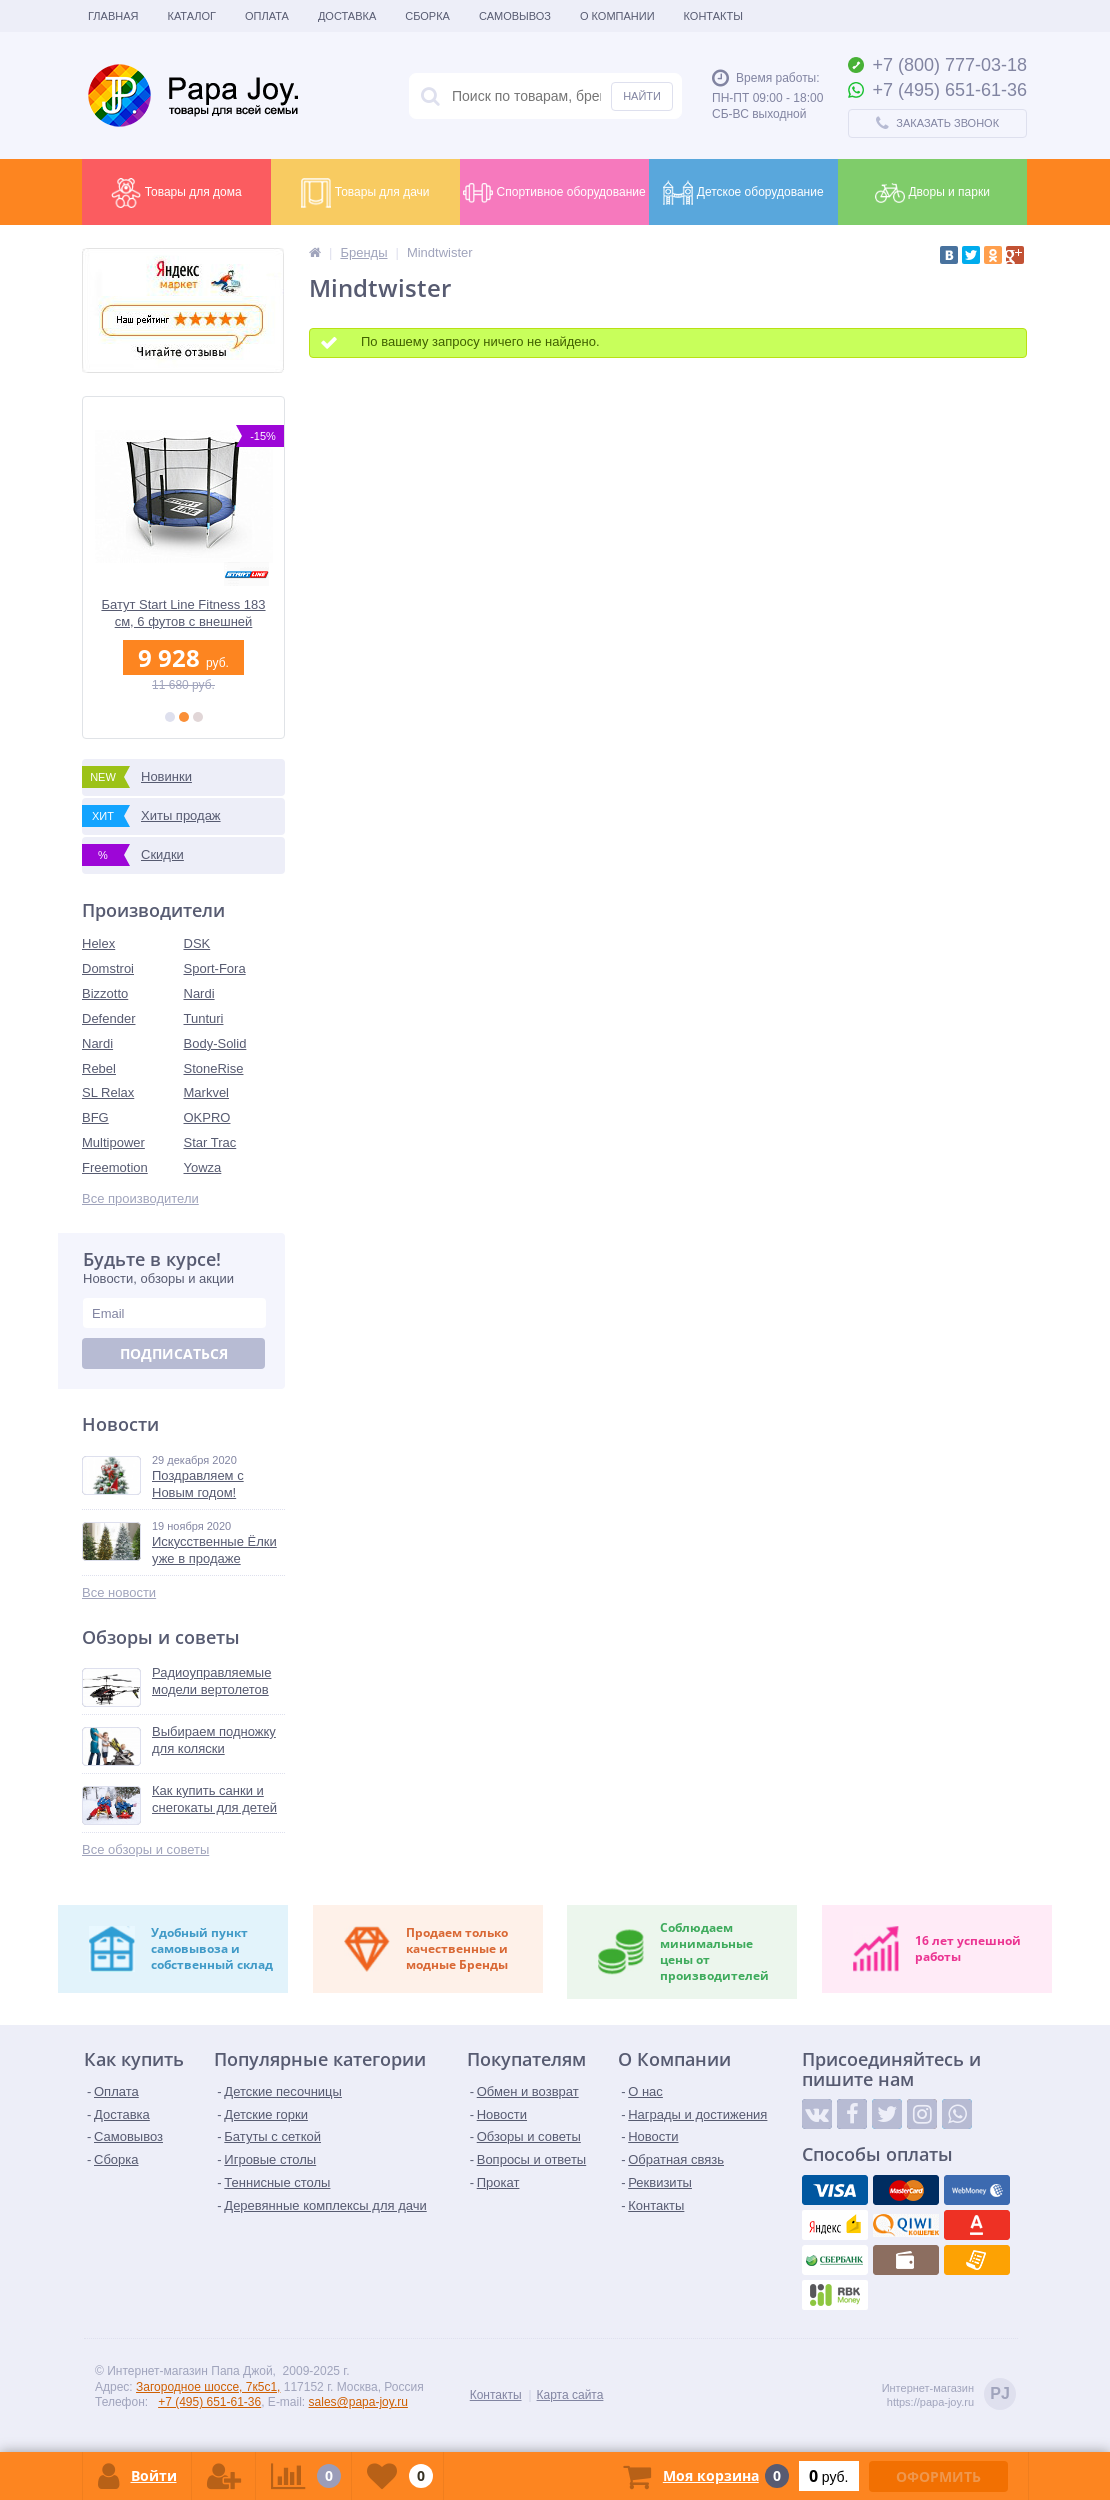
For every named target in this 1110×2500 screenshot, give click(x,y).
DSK (197, 943)
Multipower (113, 1142)
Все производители (140, 1198)
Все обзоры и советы (145, 1849)
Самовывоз (515, 16)
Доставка (347, 16)
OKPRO (207, 1117)
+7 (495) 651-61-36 (209, 2402)
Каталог (191, 16)
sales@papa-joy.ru (358, 2402)
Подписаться (174, 1353)
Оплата (267, 16)
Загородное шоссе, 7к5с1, (208, 2387)
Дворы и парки (932, 193)
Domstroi (108, 968)
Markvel (207, 1092)
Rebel (99, 1068)
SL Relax (108, 1092)
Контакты (713, 16)
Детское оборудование (743, 193)
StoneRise (214, 1068)
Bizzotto (105, 993)
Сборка (427, 16)
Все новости (119, 1592)
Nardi (199, 993)
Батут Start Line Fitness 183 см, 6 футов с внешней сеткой (183, 613)
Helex (98, 943)
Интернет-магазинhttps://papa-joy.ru (949, 2395)
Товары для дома (176, 193)
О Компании (617, 16)
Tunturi (204, 1018)
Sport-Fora (215, 968)
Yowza (203, 1167)
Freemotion (115, 1167)
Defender (108, 1018)
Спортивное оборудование (554, 193)
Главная (113, 16)
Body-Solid (215, 1043)
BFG (95, 1117)
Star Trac (210, 1142)
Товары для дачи (365, 193)
